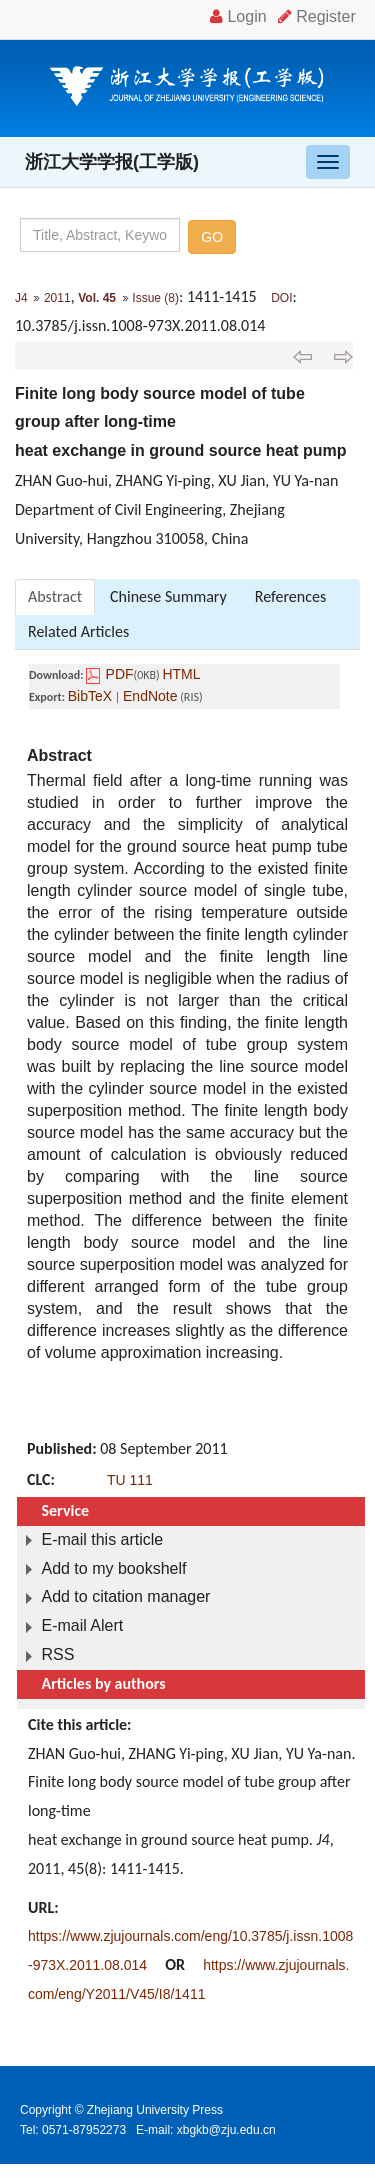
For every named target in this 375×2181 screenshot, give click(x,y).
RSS (57, 1654)
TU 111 (130, 1480)
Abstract (55, 596)
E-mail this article (102, 1539)
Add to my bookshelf (113, 1568)
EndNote (150, 696)
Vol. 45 (97, 298)
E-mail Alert (82, 1625)
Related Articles (78, 631)
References (290, 596)
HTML (181, 674)
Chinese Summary (168, 596)
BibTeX (90, 696)
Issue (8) (155, 298)
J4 (21, 298)
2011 (57, 298)
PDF (120, 674)
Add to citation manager (125, 1596)
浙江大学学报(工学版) (112, 162)
